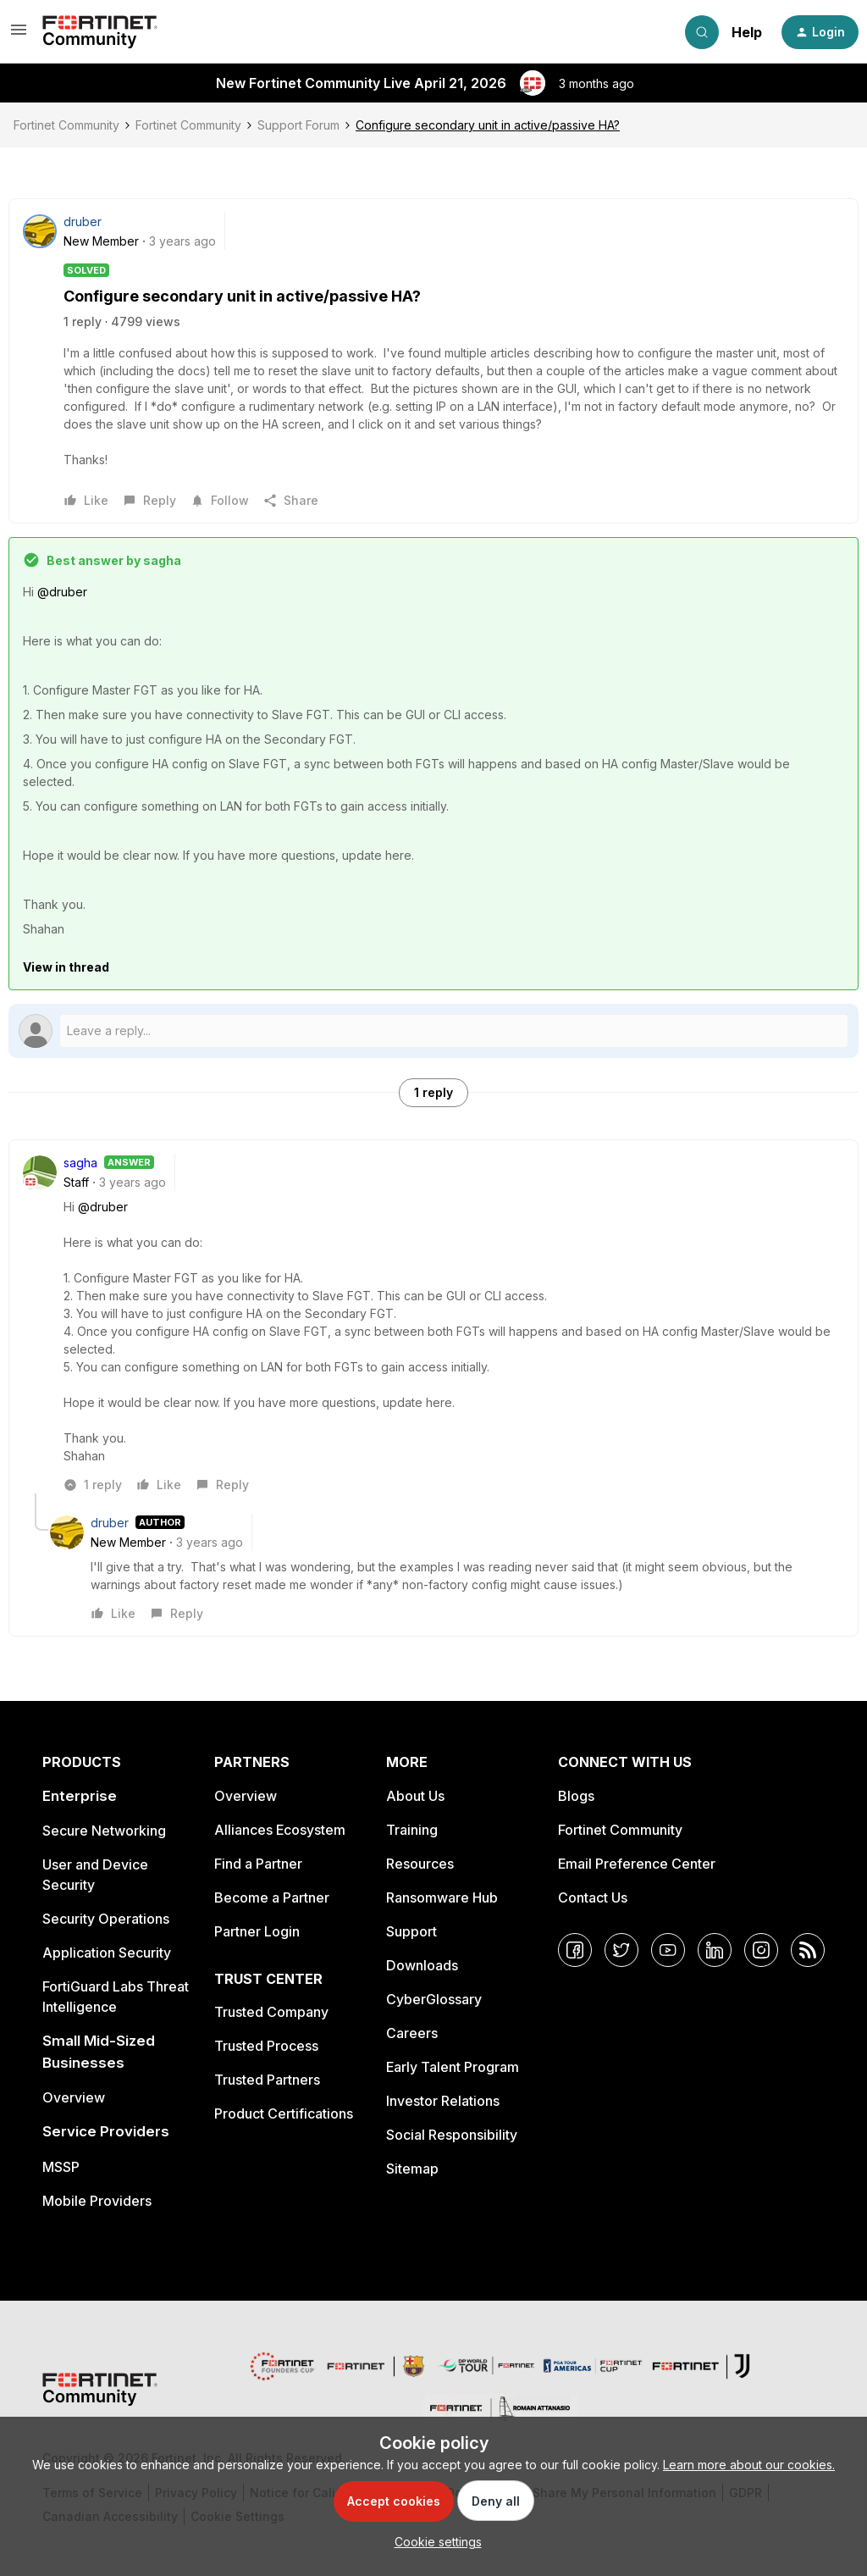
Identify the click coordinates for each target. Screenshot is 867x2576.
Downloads (422, 1965)
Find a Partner (258, 1863)
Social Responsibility (451, 2134)
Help (747, 32)
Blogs (576, 1795)
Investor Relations (443, 2100)
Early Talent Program (452, 2066)
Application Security (106, 1952)
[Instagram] (761, 1950)
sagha (80, 1162)
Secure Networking (104, 1830)
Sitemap (412, 2168)
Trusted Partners (267, 2079)
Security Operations (105, 1918)
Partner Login (257, 1931)
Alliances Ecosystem (279, 1829)
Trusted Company (271, 2011)
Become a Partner (271, 1897)
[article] (433, 1323)
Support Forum (298, 125)
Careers (412, 2033)
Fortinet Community (66, 125)
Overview (73, 2097)
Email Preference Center (636, 1863)
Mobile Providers (97, 2200)
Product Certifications (283, 2113)
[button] (18, 35)
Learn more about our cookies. (749, 2464)
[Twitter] (621, 1950)
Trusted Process (266, 2045)
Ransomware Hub (442, 1897)
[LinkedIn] (715, 1950)
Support (411, 1931)
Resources (420, 1863)
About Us (415, 1795)
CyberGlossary (434, 1999)
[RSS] (808, 1950)
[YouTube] (668, 1950)
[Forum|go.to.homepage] (99, 32)
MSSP (61, 2166)
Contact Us (592, 1897)
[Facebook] (575, 1950)
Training (412, 1829)
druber (83, 221)
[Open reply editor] (433, 1031)
